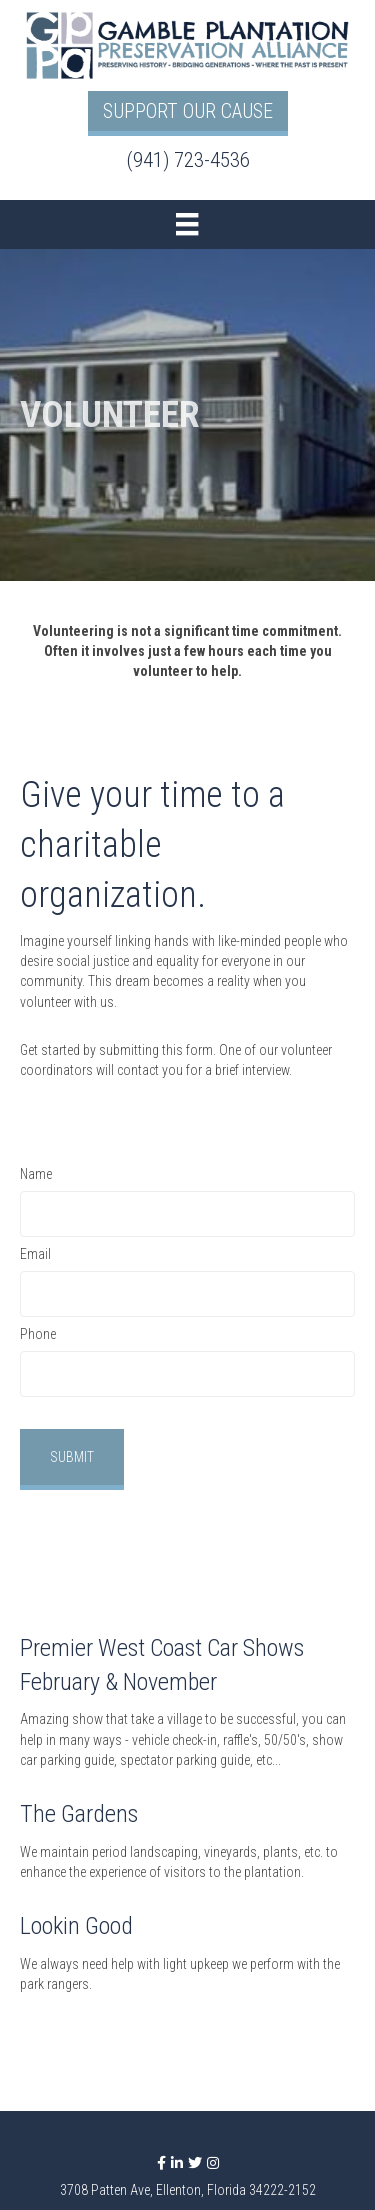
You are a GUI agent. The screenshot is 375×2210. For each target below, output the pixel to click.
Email (35, 1254)
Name (36, 1174)
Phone (38, 1334)
